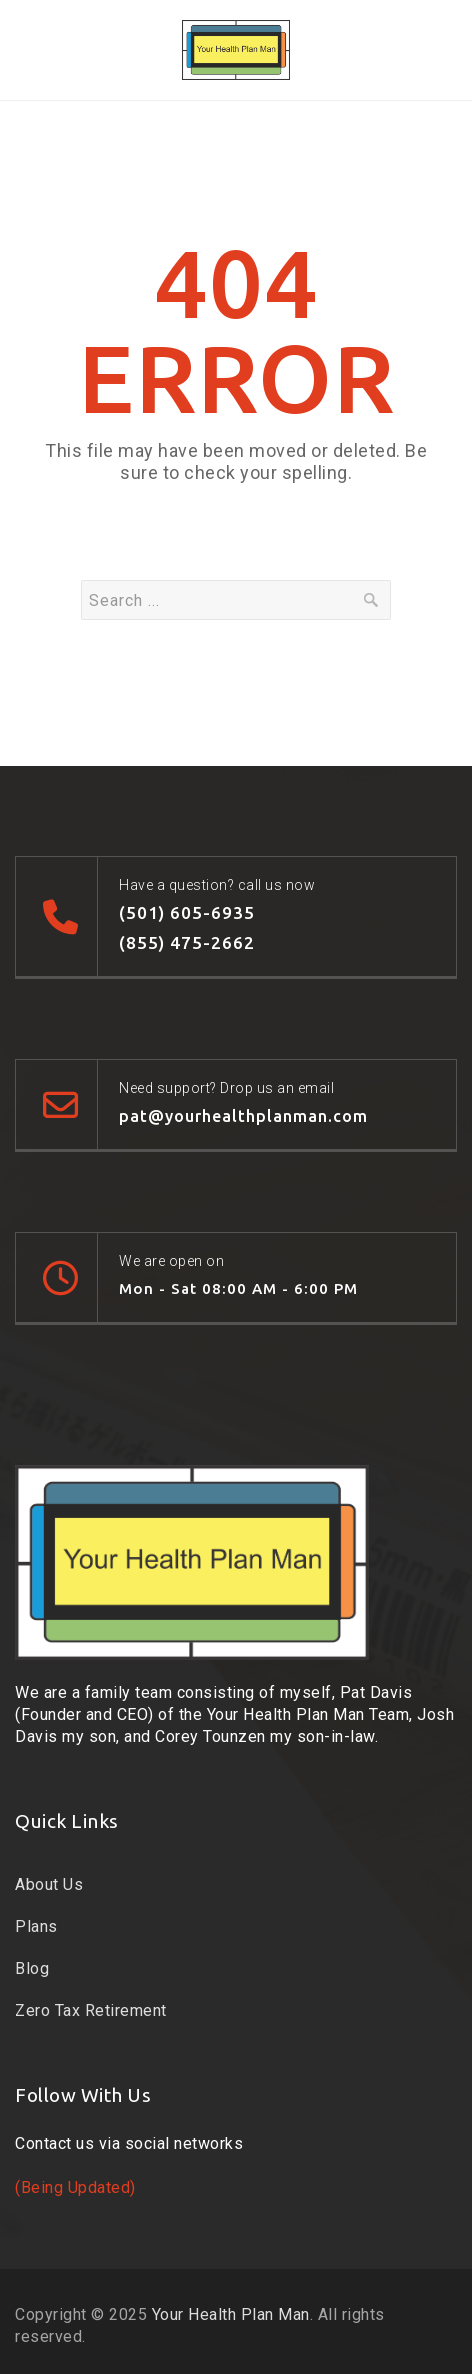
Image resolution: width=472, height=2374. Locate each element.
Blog (32, 1968)
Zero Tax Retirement (91, 2010)
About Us (49, 1884)
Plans (36, 1926)
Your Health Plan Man (231, 2314)
